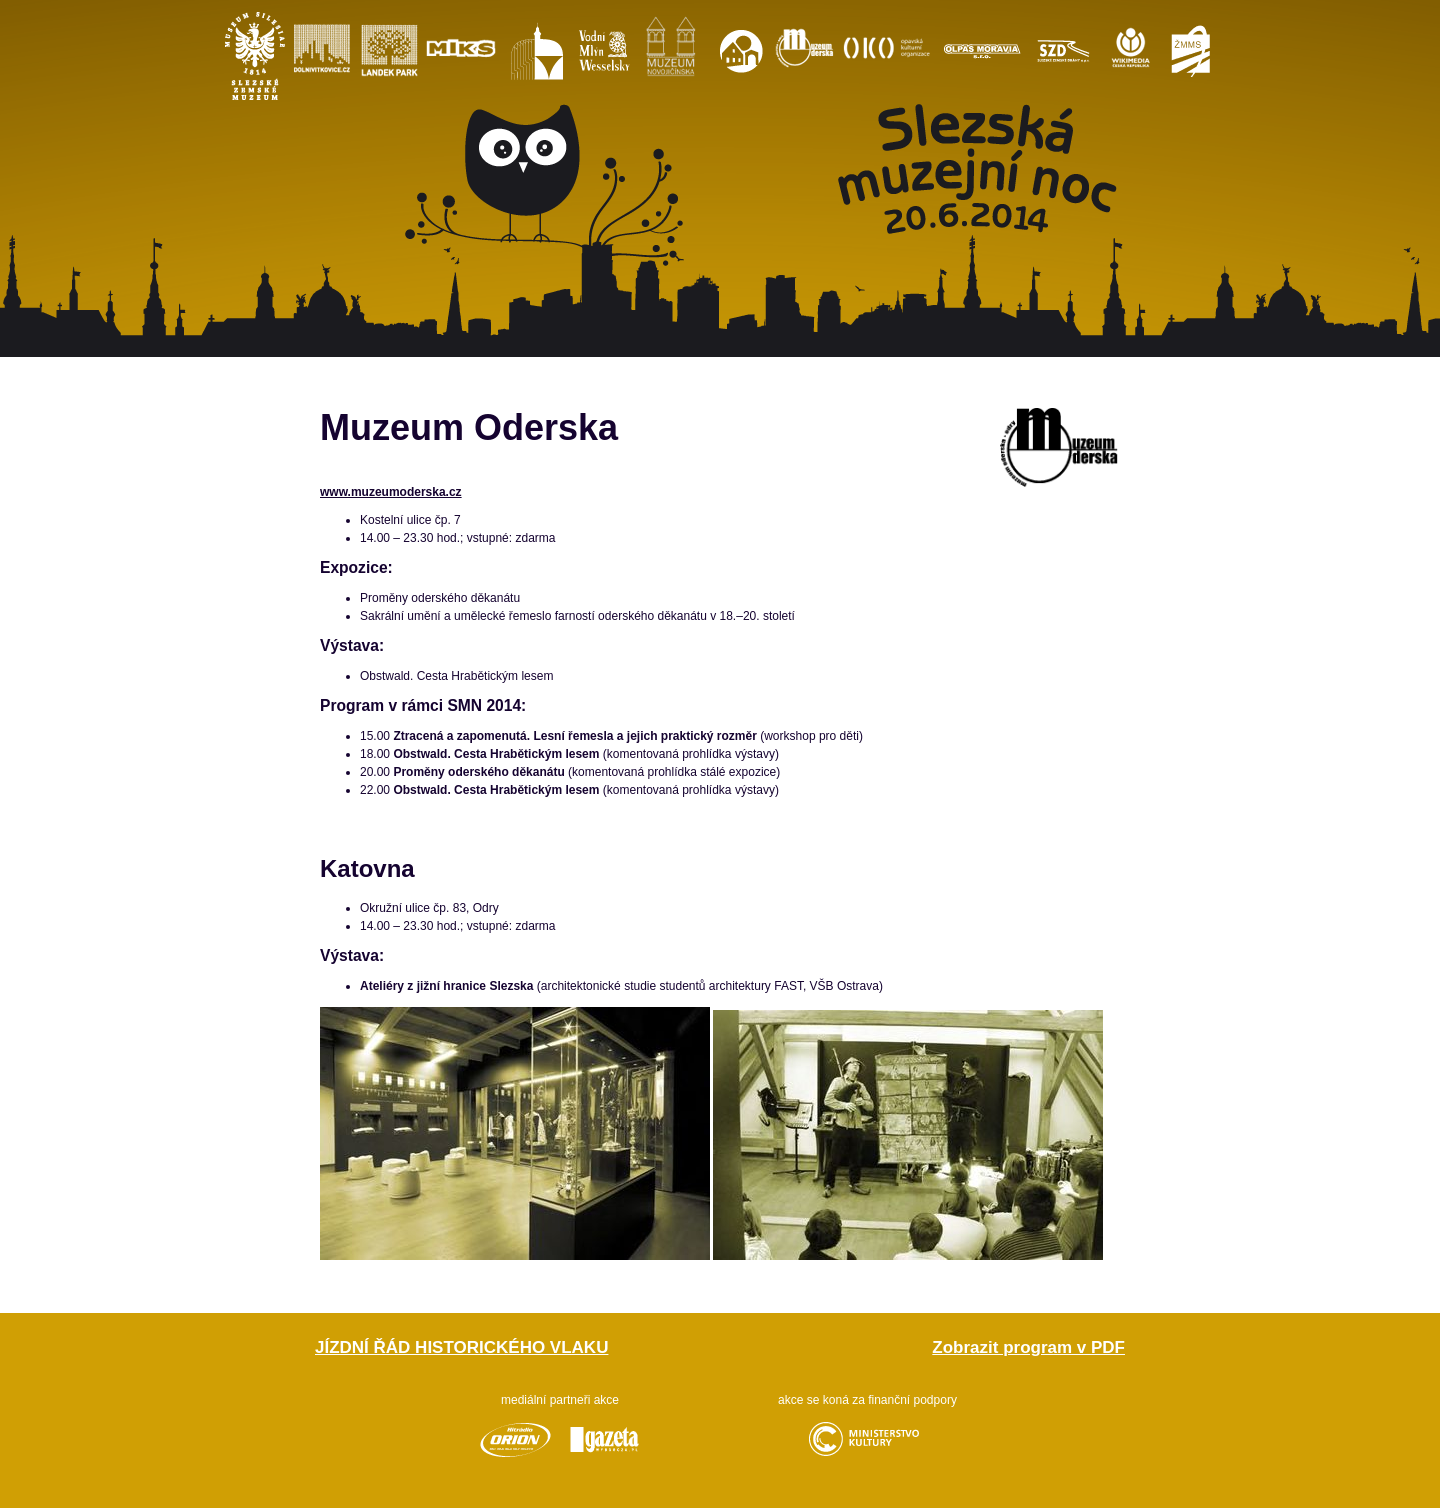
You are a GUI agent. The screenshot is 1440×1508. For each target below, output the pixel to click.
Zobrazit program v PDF (1028, 1347)
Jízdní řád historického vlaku (461, 1347)
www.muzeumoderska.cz (391, 492)
